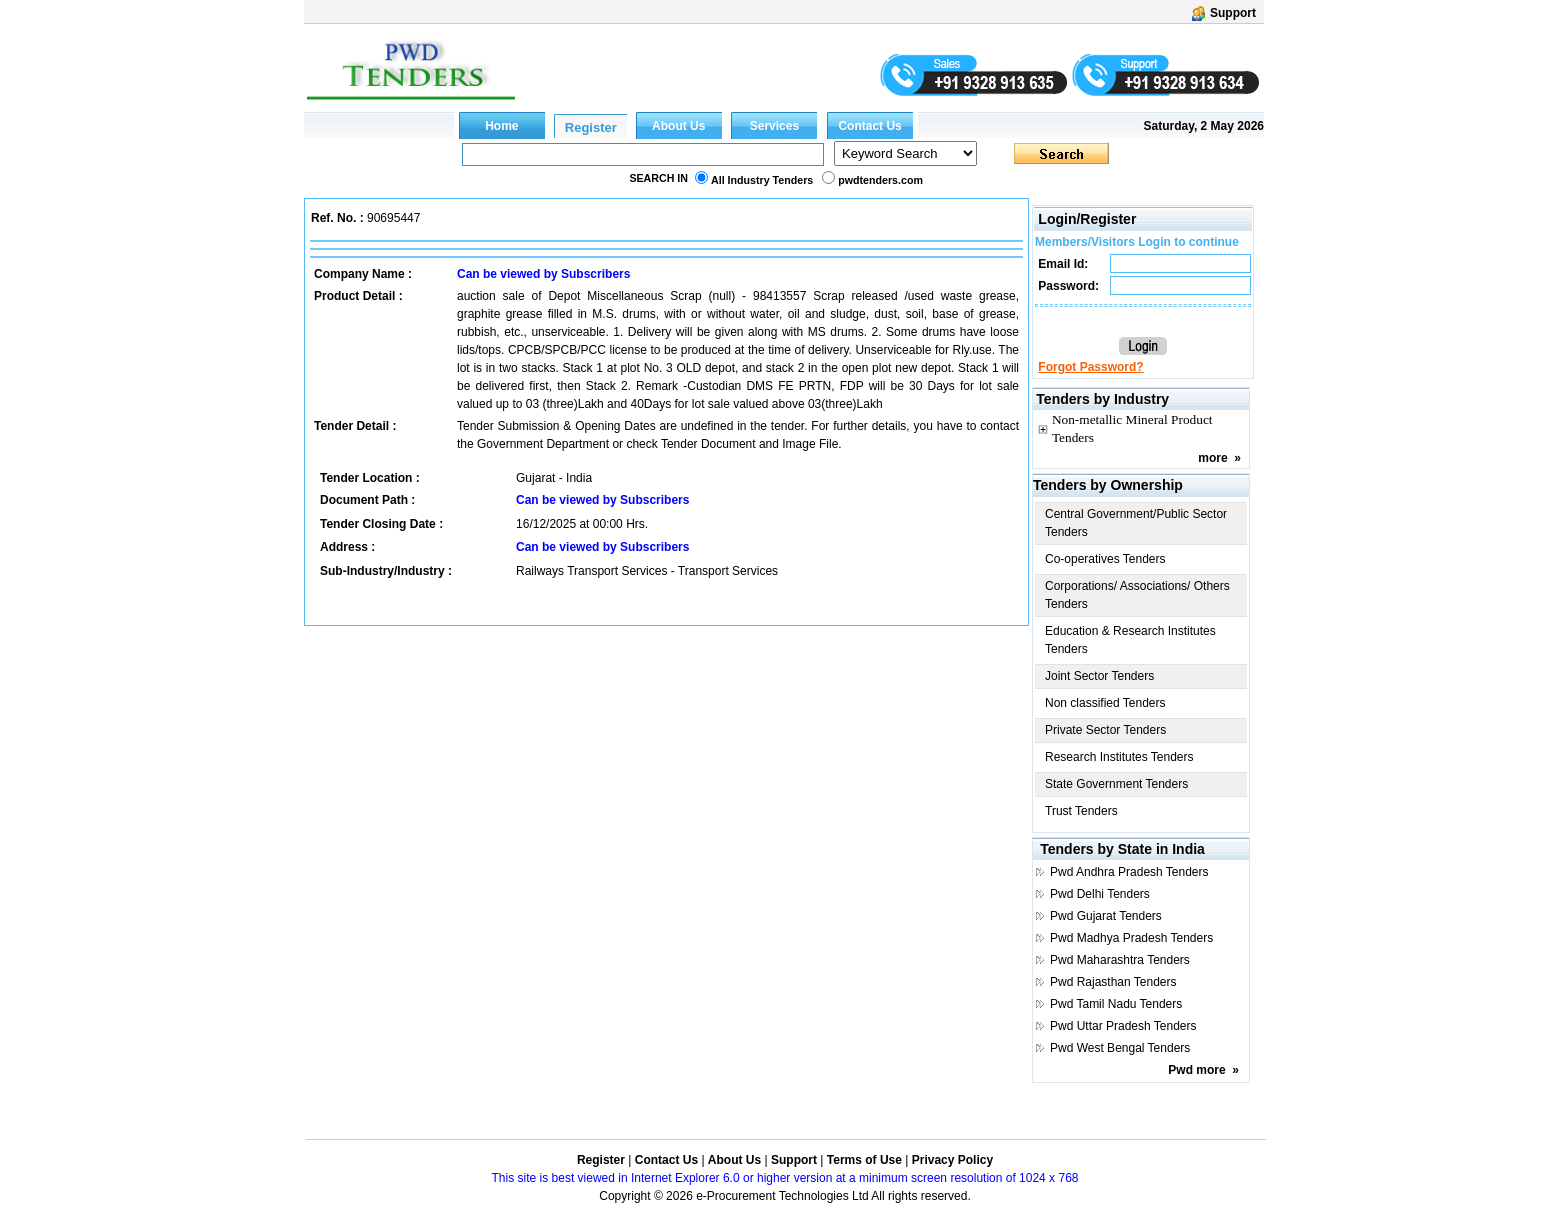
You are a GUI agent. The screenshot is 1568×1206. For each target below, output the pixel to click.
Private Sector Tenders (1105, 730)
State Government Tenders (1116, 784)
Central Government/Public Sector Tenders (1136, 523)
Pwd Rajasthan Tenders (1113, 982)
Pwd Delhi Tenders (1100, 894)
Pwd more (1196, 1070)
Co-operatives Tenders (1105, 559)
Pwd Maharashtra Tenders (1120, 960)
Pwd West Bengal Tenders (1120, 1048)
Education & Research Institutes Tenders (1130, 640)
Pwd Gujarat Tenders (1106, 916)
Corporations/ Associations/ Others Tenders (1137, 595)
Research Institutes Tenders (1119, 757)
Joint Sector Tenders (1099, 676)
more (1212, 458)
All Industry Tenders (762, 180)
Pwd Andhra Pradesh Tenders (1129, 872)
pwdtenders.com (880, 180)
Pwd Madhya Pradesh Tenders (1131, 938)
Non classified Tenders (1105, 703)
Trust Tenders (1081, 811)
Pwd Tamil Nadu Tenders (1116, 1004)
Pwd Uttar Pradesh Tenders (1123, 1026)
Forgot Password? (1090, 367)
